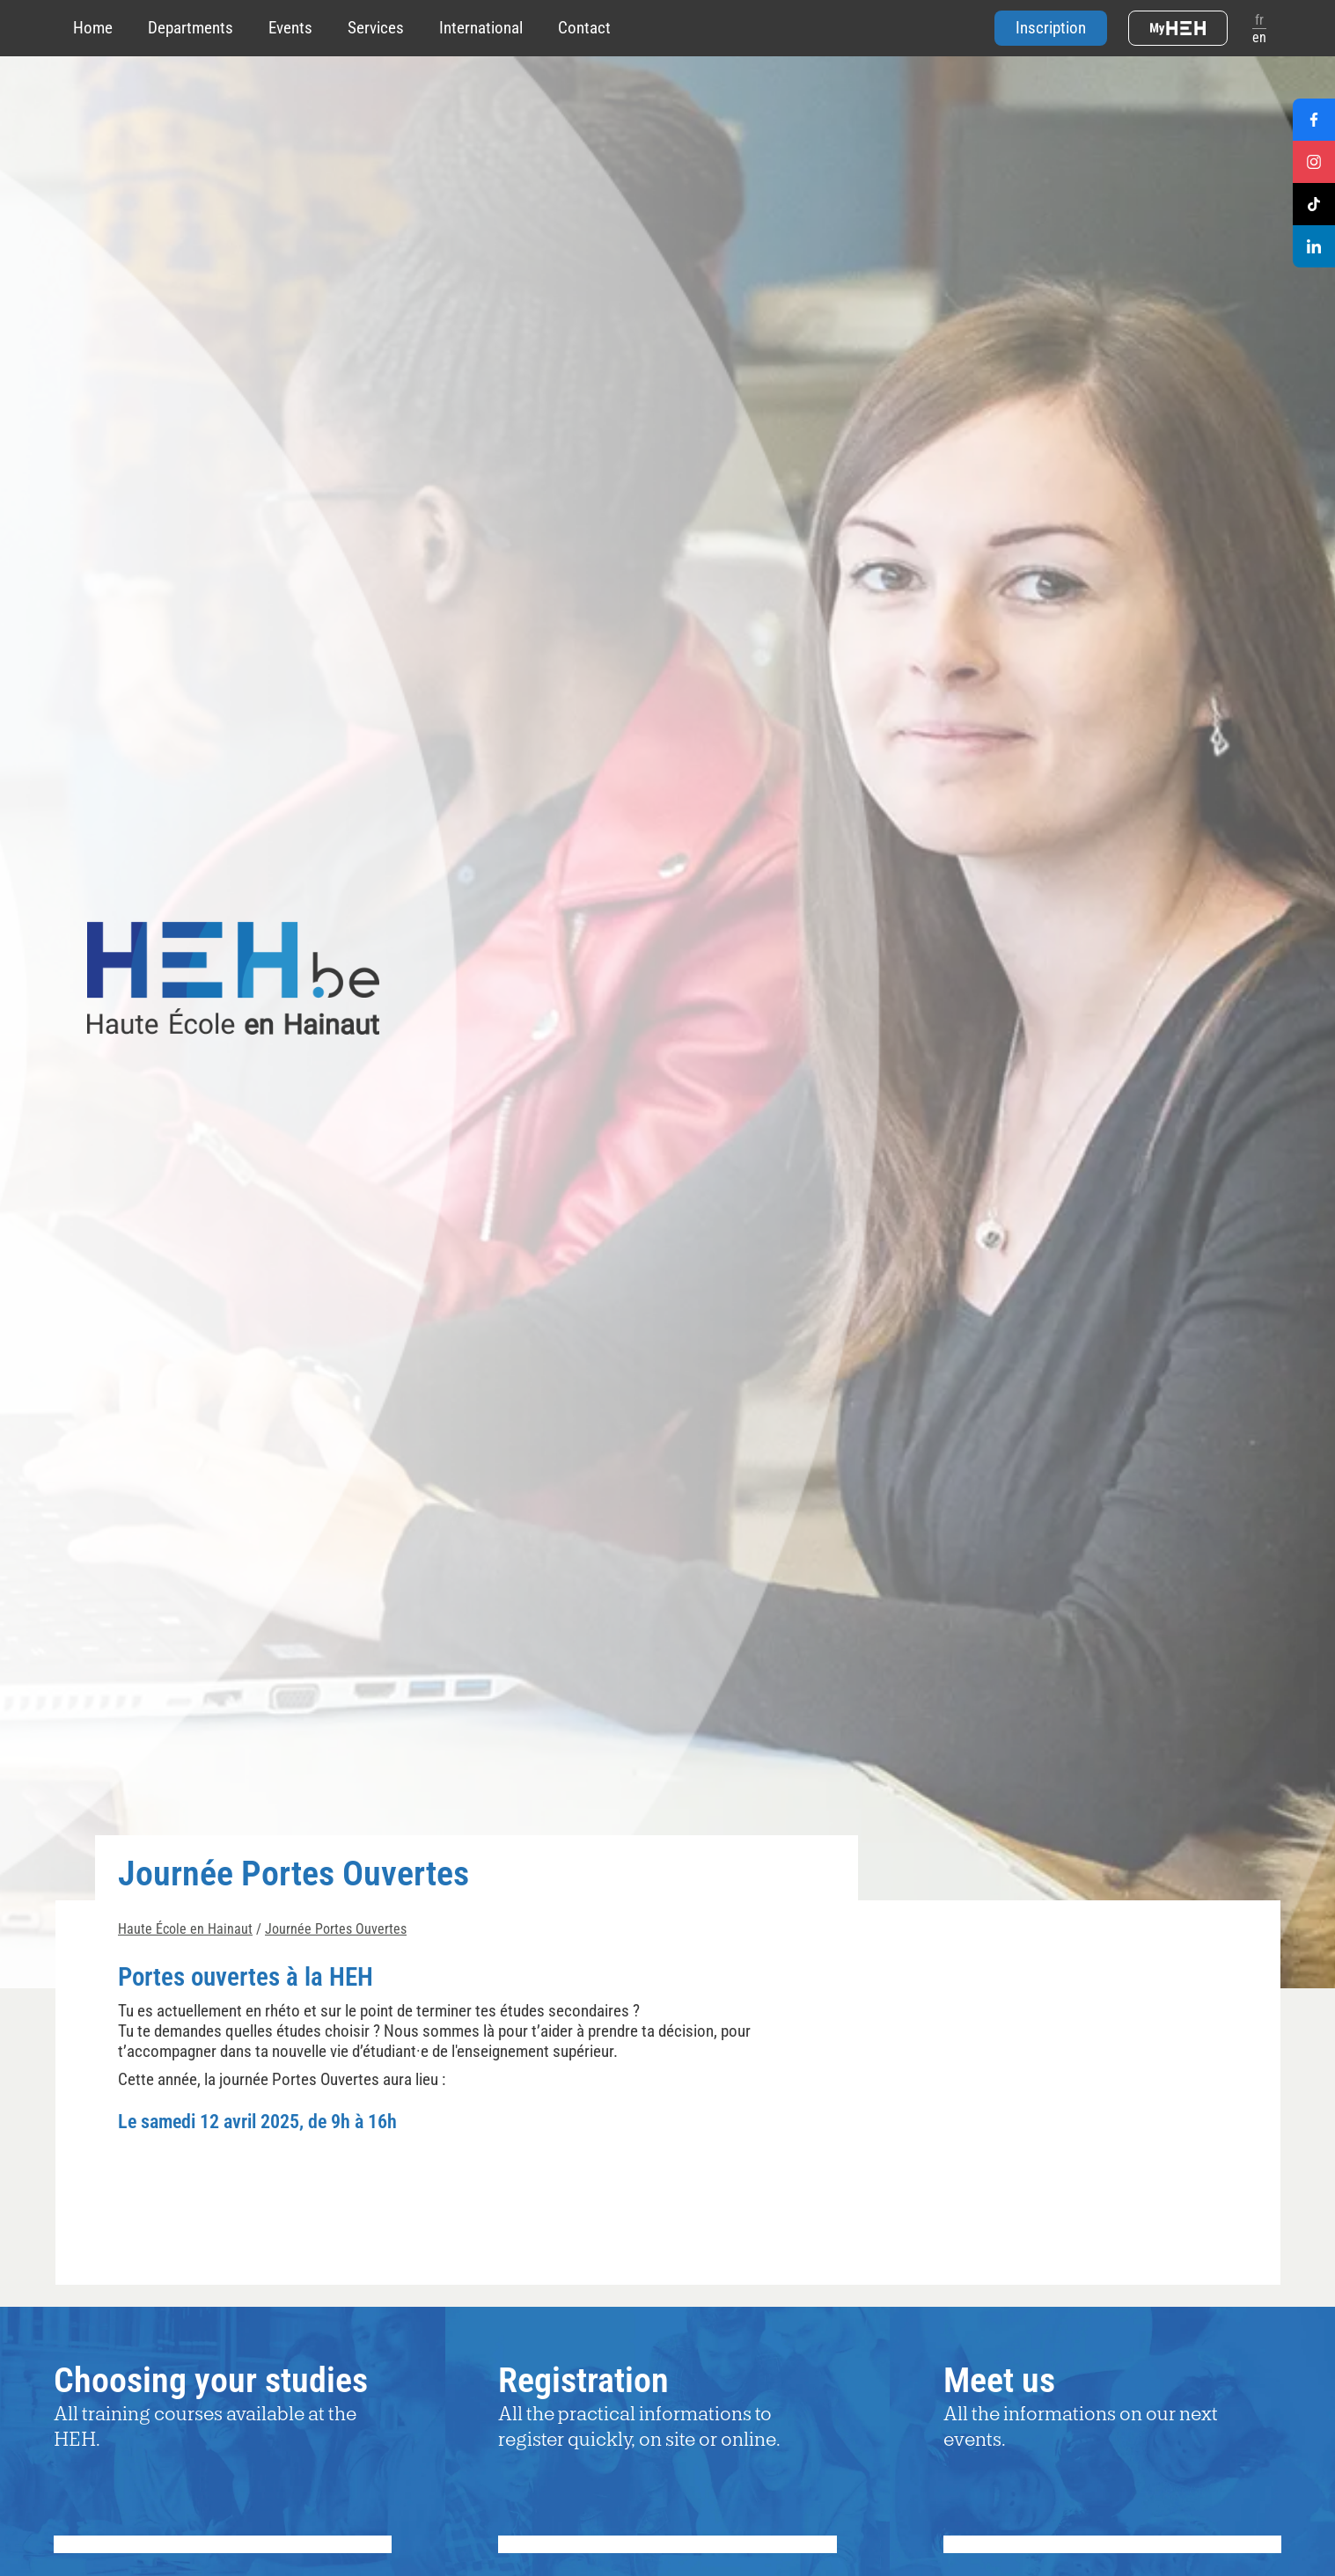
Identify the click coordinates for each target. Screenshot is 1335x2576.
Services (376, 28)
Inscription (1051, 28)
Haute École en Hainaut (185, 1929)
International (481, 28)
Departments (190, 28)
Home (93, 28)
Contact (584, 28)
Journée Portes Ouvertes (336, 1929)
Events (290, 28)
